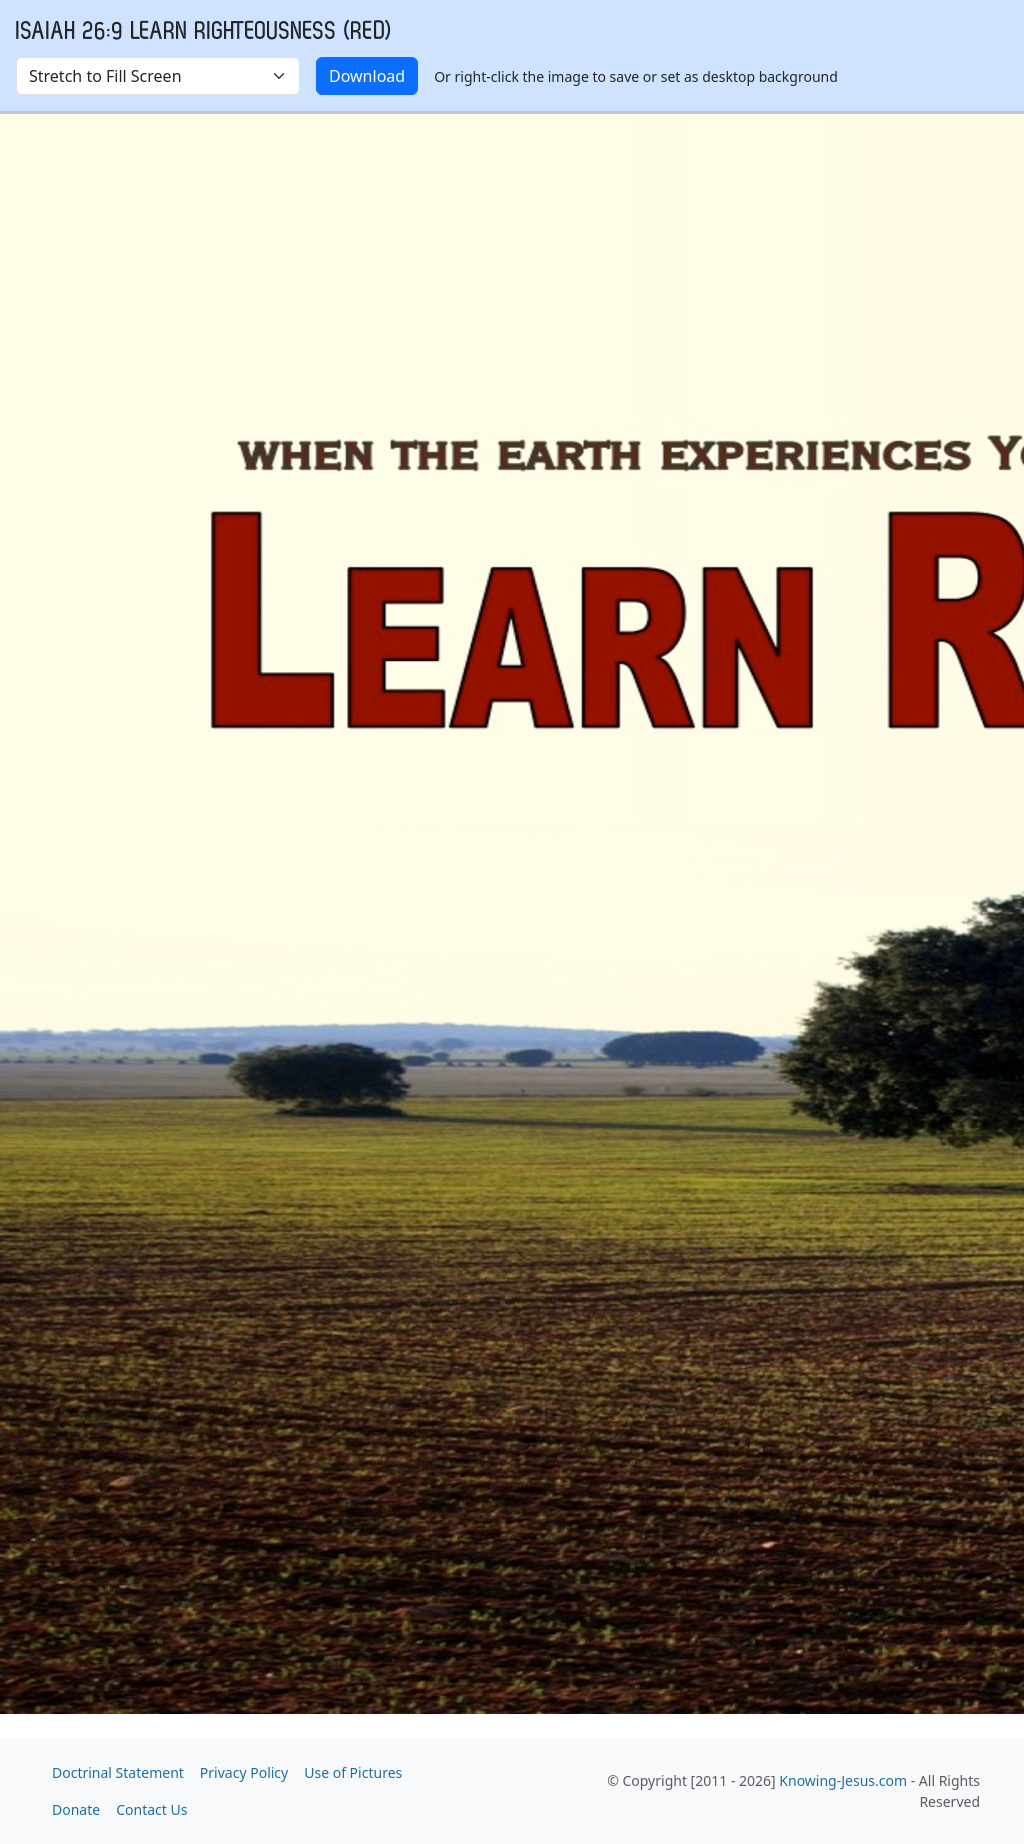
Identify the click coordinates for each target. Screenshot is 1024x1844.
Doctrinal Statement (118, 1772)
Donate (76, 1809)
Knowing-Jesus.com (843, 1780)
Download (367, 76)
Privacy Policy (244, 1772)
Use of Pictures (353, 1772)
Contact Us (151, 1809)
